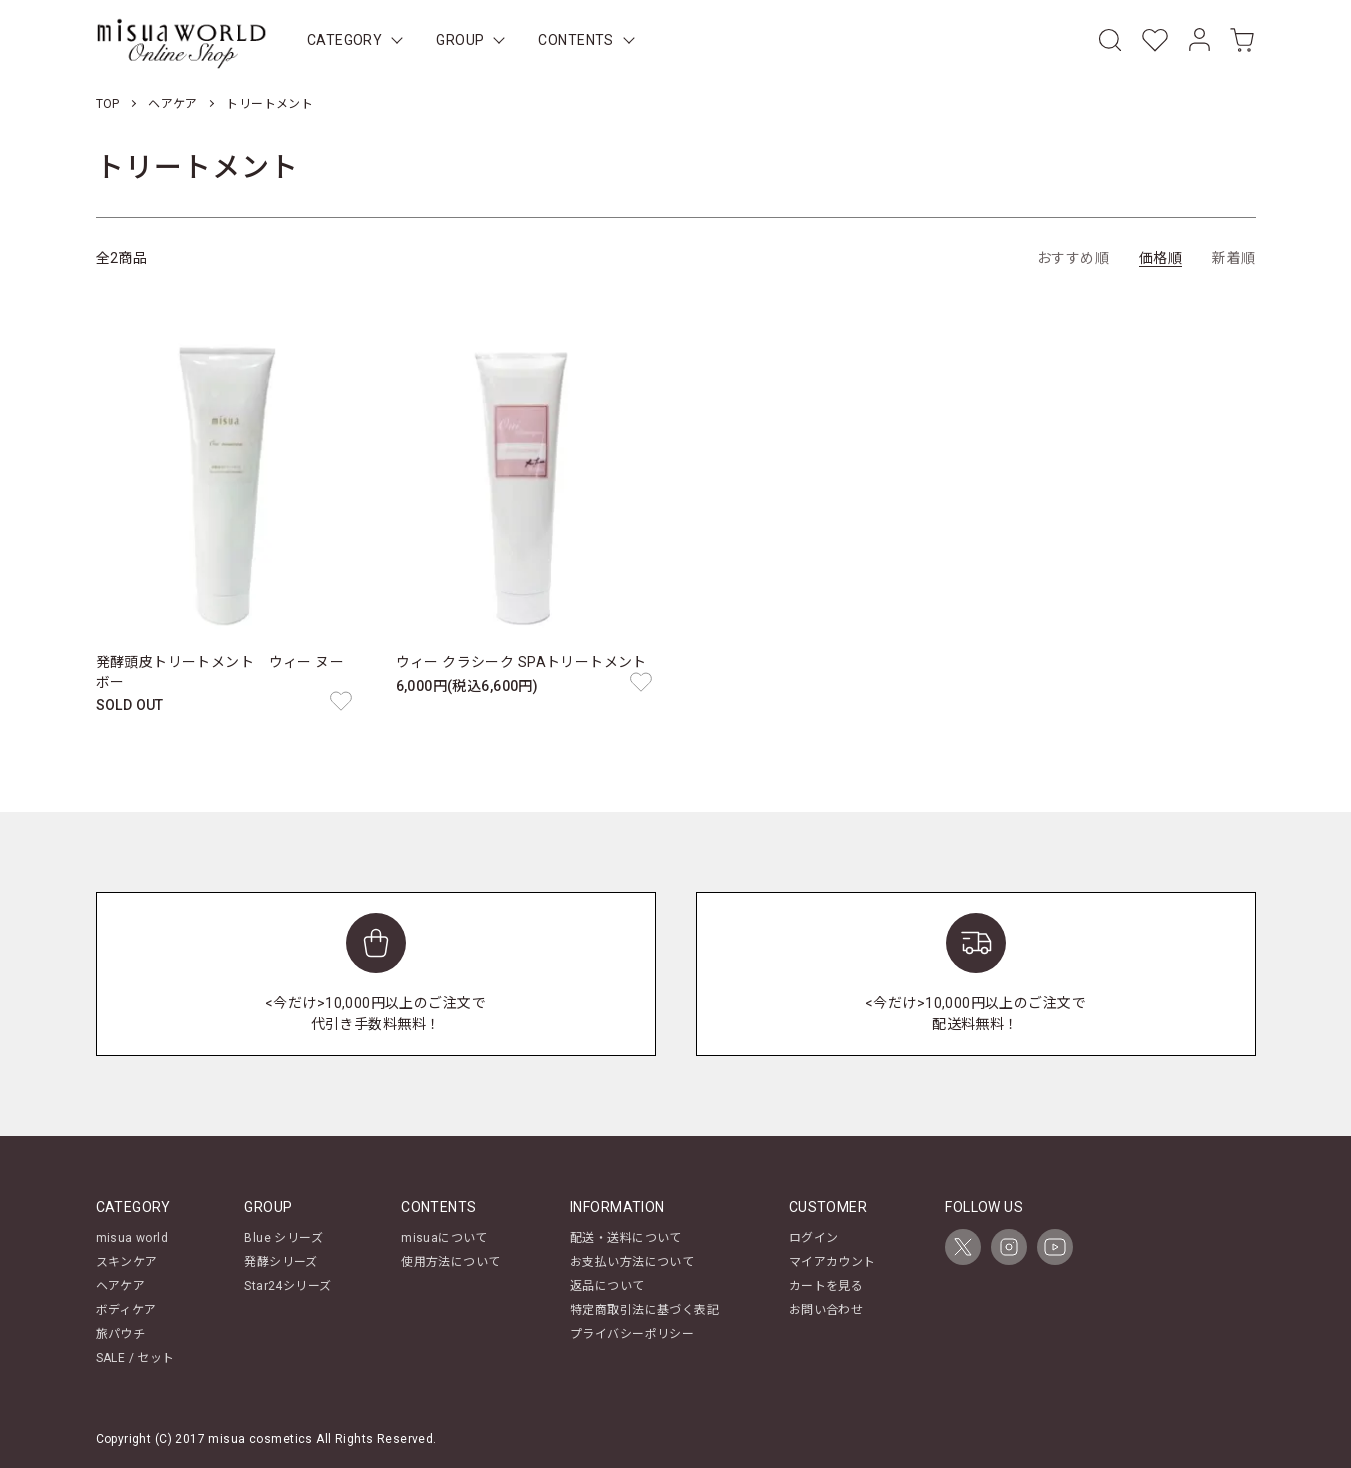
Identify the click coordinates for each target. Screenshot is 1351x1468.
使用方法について (450, 1262)
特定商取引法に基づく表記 (644, 1310)
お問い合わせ (826, 1310)
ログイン (814, 1238)
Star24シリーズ (287, 1286)
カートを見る (826, 1286)
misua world (132, 1238)
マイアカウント (832, 1262)
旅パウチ (121, 1334)
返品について (607, 1286)
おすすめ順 (1073, 258)
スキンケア (127, 1262)
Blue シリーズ (283, 1238)
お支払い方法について (632, 1262)
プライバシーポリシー (632, 1334)
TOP (108, 104)
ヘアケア (173, 104)
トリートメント (269, 104)
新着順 (1233, 258)
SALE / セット (135, 1358)
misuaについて (444, 1238)
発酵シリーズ (281, 1262)
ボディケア (126, 1310)
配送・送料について (626, 1238)
